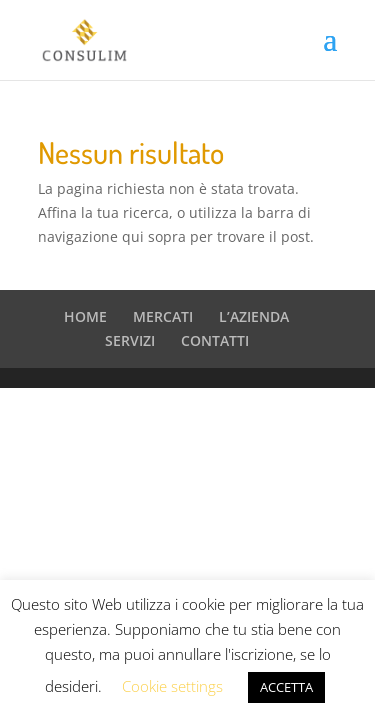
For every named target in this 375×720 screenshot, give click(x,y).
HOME (85, 316)
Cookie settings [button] (172, 686)
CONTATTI (215, 340)
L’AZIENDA (254, 316)
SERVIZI (130, 340)
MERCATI (163, 316)
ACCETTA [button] (286, 687)
